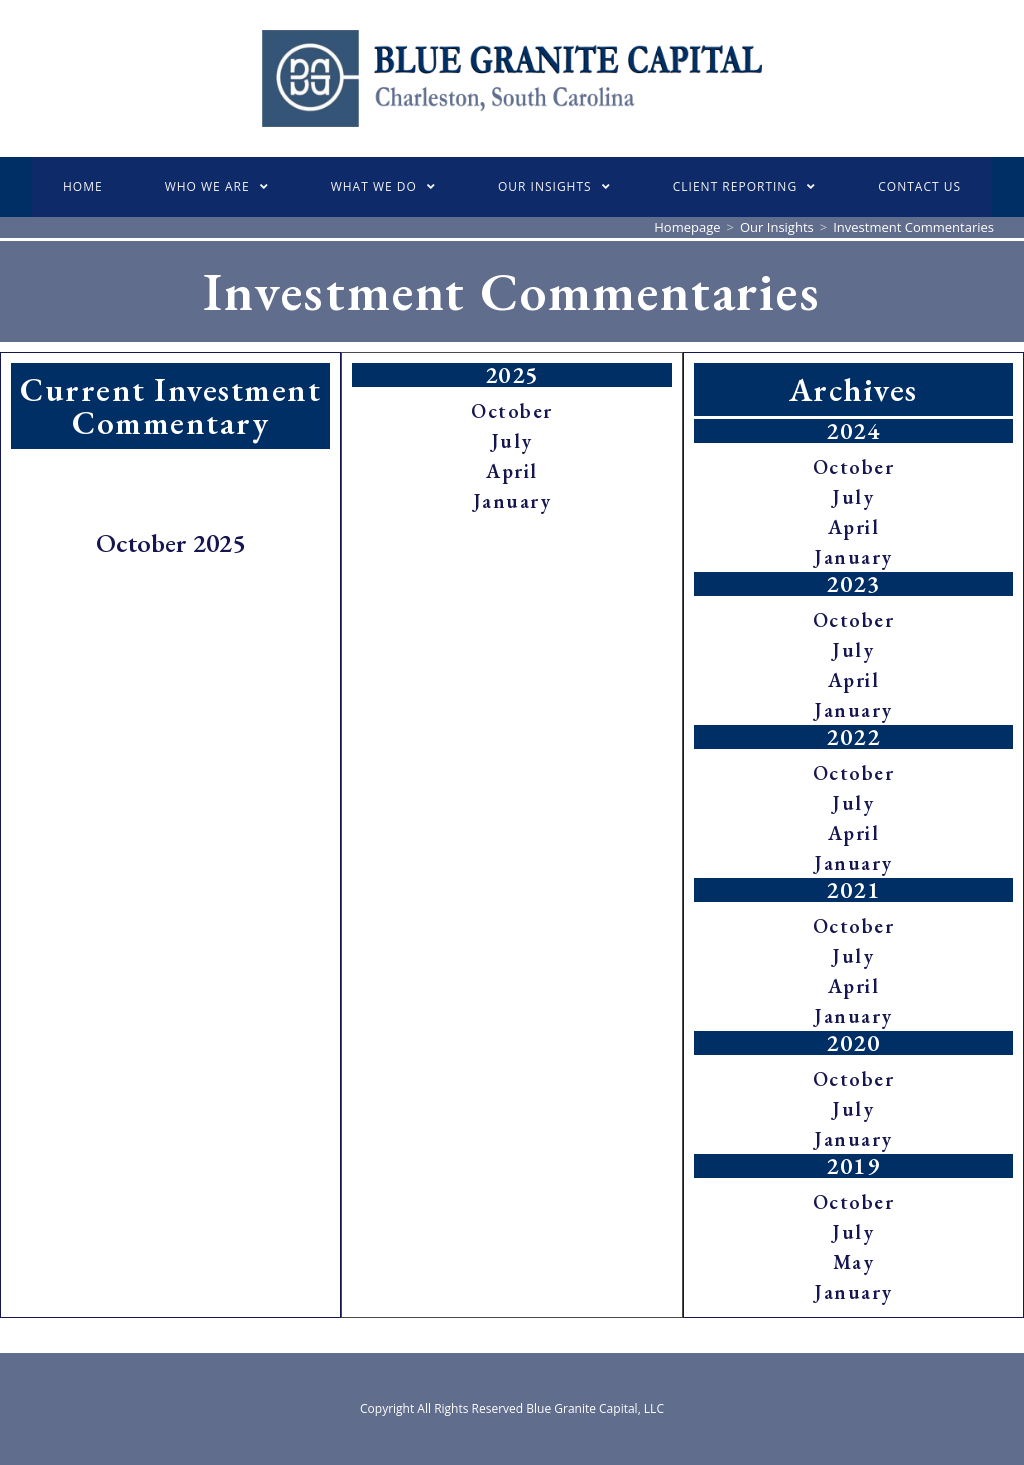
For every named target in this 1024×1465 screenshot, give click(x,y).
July (512, 441)
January (512, 501)
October (512, 411)
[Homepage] (687, 227)
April (512, 471)
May (854, 1262)
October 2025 (170, 543)
